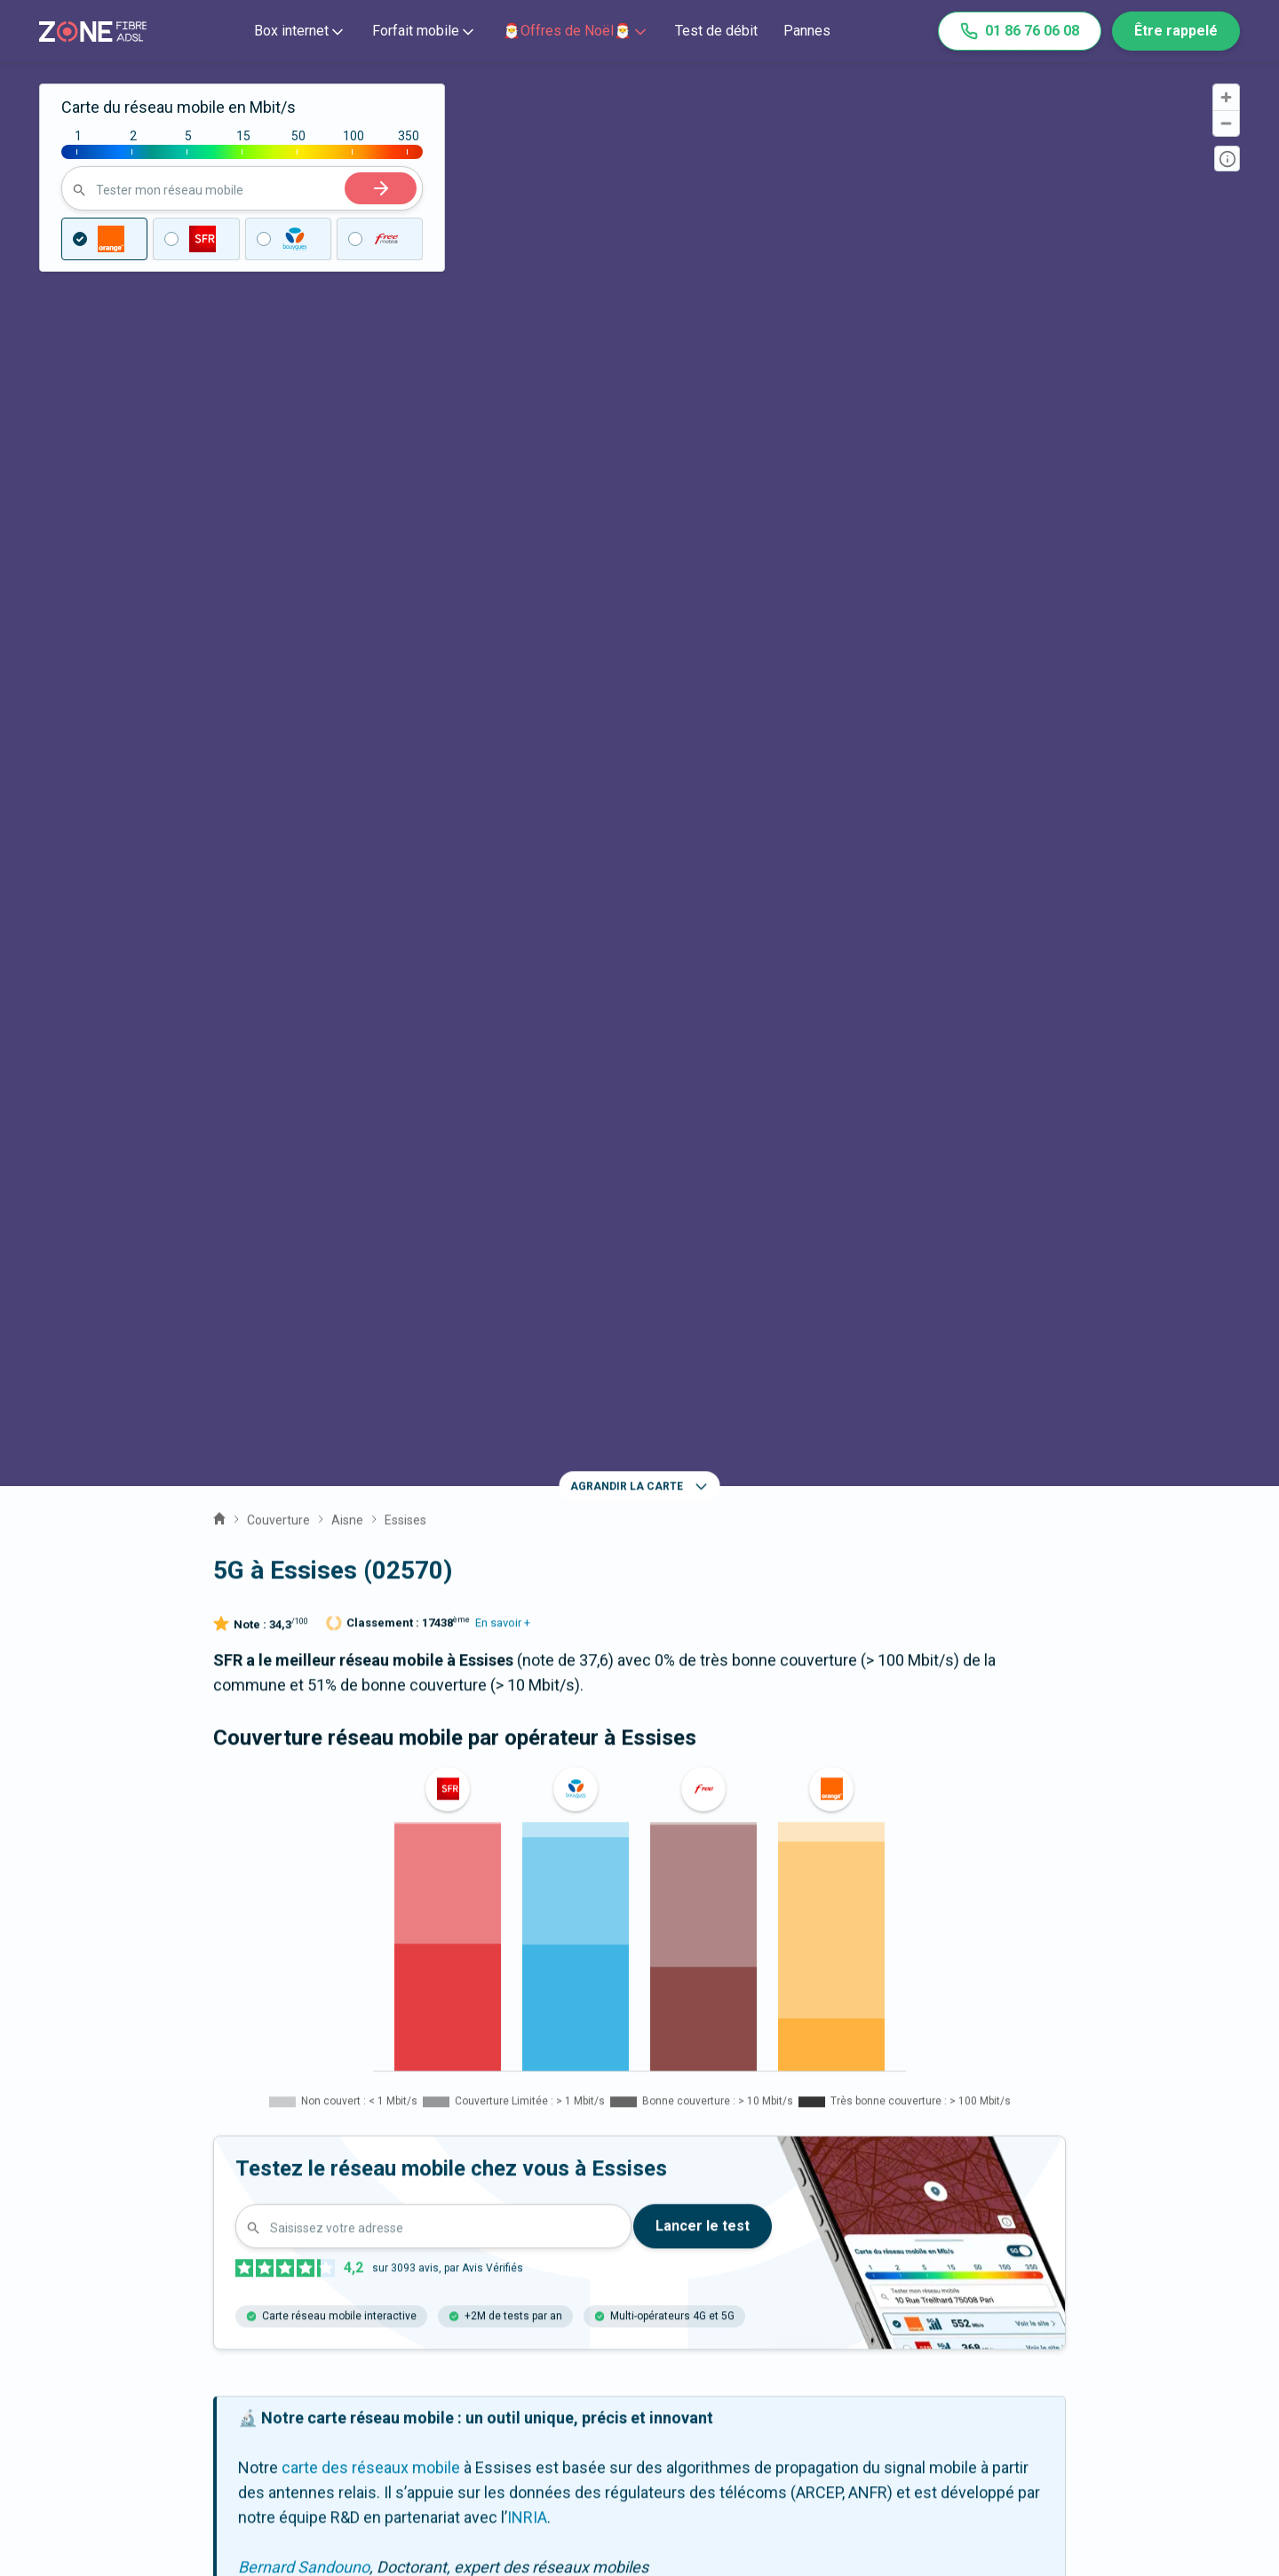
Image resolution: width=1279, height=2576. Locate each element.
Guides (471, 2447)
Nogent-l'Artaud (930, 2186)
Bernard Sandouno (303, 1516)
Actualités (481, 2422)
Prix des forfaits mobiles (782, 2398)
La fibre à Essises (639, 2003)
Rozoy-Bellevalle (412, 2186)
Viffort (786, 2133)
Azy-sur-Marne (578, 2186)
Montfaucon (276, 2133)
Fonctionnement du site (1049, 2398)
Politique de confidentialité (1058, 2422)
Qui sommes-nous (511, 2373)
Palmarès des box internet (787, 2447)
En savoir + (502, 572)
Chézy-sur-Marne (435, 2133)
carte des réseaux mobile (371, 1417)
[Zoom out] (1226, 123)
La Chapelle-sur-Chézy (628, 2133)
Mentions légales (1025, 2373)
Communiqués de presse (535, 2398)
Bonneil (260, 2239)
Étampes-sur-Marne (411, 2239)
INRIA (527, 1467)
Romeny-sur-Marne (752, 2186)
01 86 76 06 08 (1019, 31)
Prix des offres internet (777, 2373)
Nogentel (266, 2186)
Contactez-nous (184, 2373)
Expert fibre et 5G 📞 (199, 2398)
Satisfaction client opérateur (795, 2422)
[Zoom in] (1226, 97)
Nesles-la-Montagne (936, 2133)
